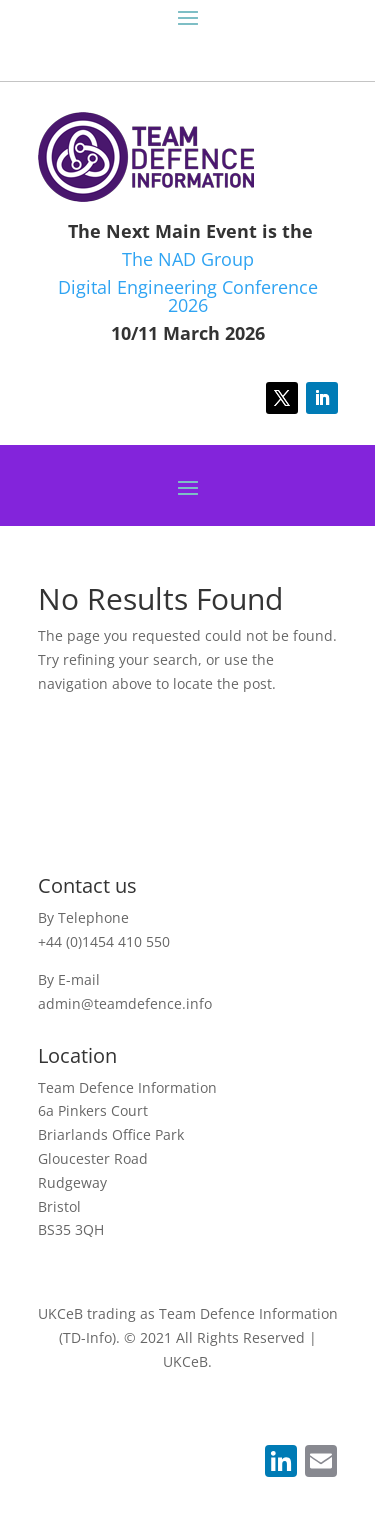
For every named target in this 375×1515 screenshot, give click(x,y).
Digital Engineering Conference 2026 (188, 296)
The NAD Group (188, 259)
